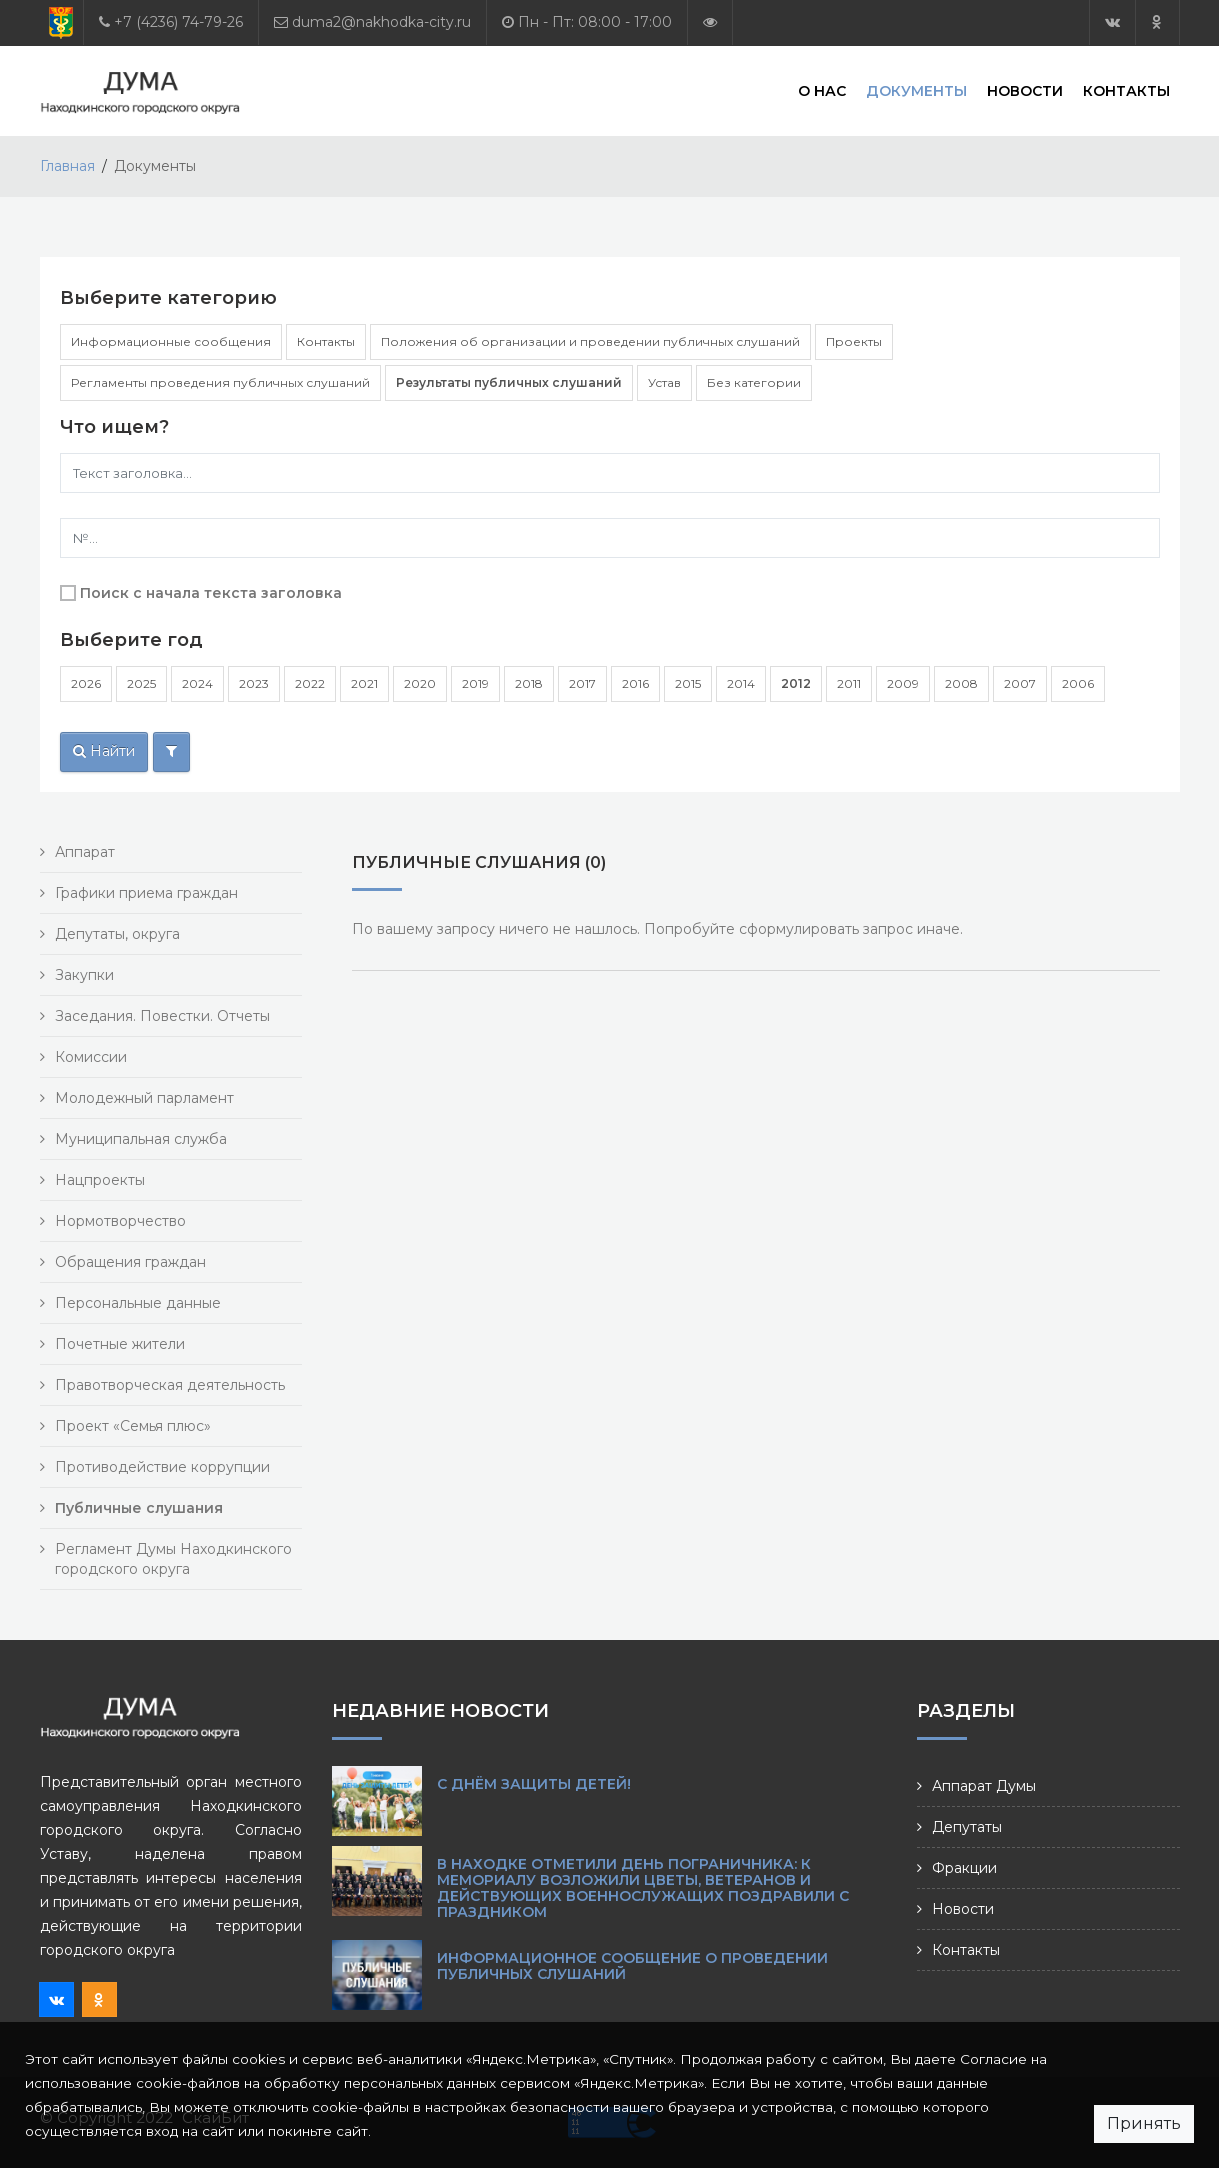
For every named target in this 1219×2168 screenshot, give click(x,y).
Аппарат (85, 852)
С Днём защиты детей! (534, 1784)
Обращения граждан (130, 1262)
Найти (104, 751)
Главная (67, 166)
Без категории (754, 382)
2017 (582, 683)
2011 (849, 683)
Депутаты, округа (117, 934)
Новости (1025, 90)
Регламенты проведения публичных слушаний (220, 382)
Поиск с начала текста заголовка (211, 593)
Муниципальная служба (141, 1139)
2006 (1078, 683)
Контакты (1126, 90)
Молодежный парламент (144, 1098)
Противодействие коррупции (162, 1467)
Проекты (854, 341)
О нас (822, 90)
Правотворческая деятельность (170, 1385)
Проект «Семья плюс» (133, 1426)
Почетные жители (120, 1344)
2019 (475, 683)
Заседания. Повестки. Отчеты (162, 1016)
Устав (664, 382)
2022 (310, 683)
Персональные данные (138, 1303)
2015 (688, 683)
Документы (916, 90)
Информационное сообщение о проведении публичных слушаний (632, 1966)
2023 (254, 683)
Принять (1144, 2123)
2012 (796, 683)
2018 (529, 683)
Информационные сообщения (171, 341)
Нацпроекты (100, 1180)
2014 (741, 683)
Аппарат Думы (984, 1786)
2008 (961, 683)
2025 (141, 683)
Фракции (964, 1868)
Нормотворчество (120, 1221)
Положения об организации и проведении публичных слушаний (590, 341)
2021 (364, 683)
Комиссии (91, 1057)
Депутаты (967, 1827)
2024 (197, 683)
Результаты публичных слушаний (509, 382)
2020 (420, 683)
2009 (903, 683)
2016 (635, 683)
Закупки (84, 975)
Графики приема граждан (146, 893)
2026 (86, 683)
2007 (1020, 683)
